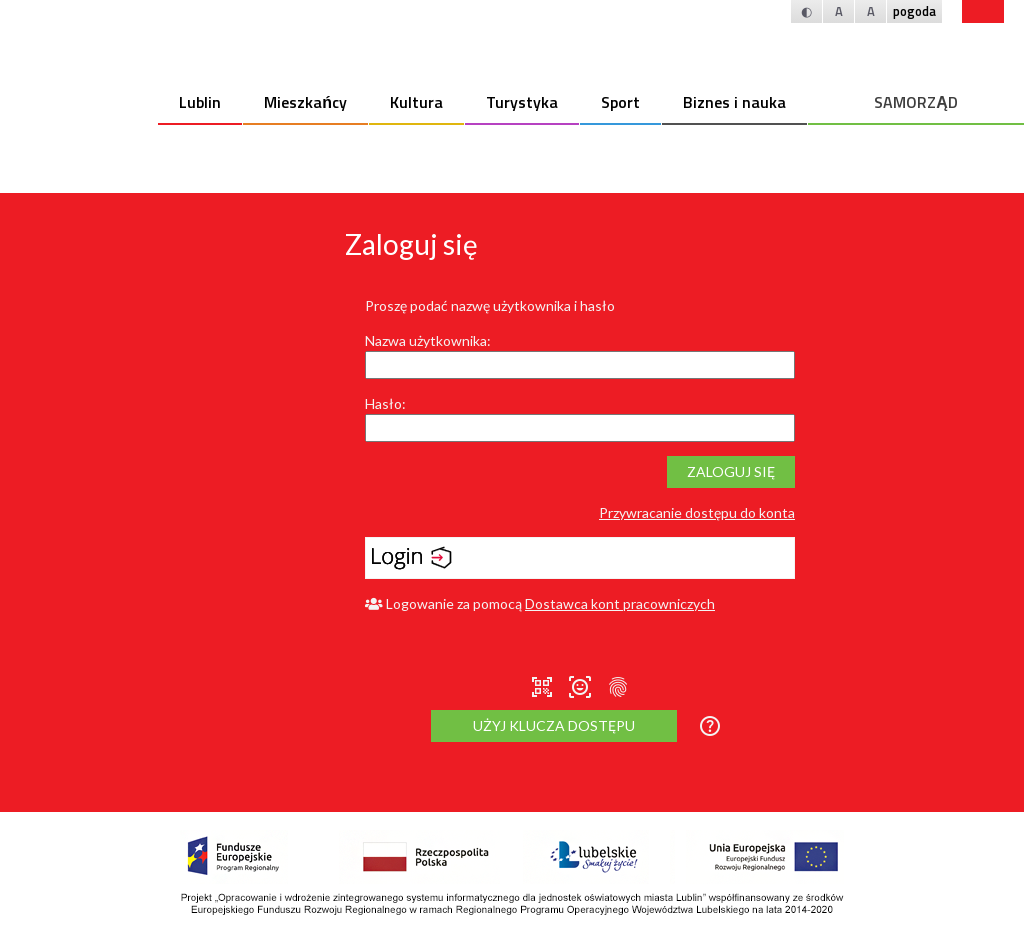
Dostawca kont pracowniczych (620, 603)
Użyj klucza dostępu (554, 725)
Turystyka (522, 102)
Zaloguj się (731, 471)
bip (983, 11)
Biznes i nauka (734, 102)
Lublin (200, 102)
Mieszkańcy (305, 102)
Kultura (416, 102)
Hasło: (385, 403)
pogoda (914, 11)
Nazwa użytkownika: (428, 340)
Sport (620, 102)
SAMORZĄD (916, 102)
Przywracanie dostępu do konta (697, 512)
